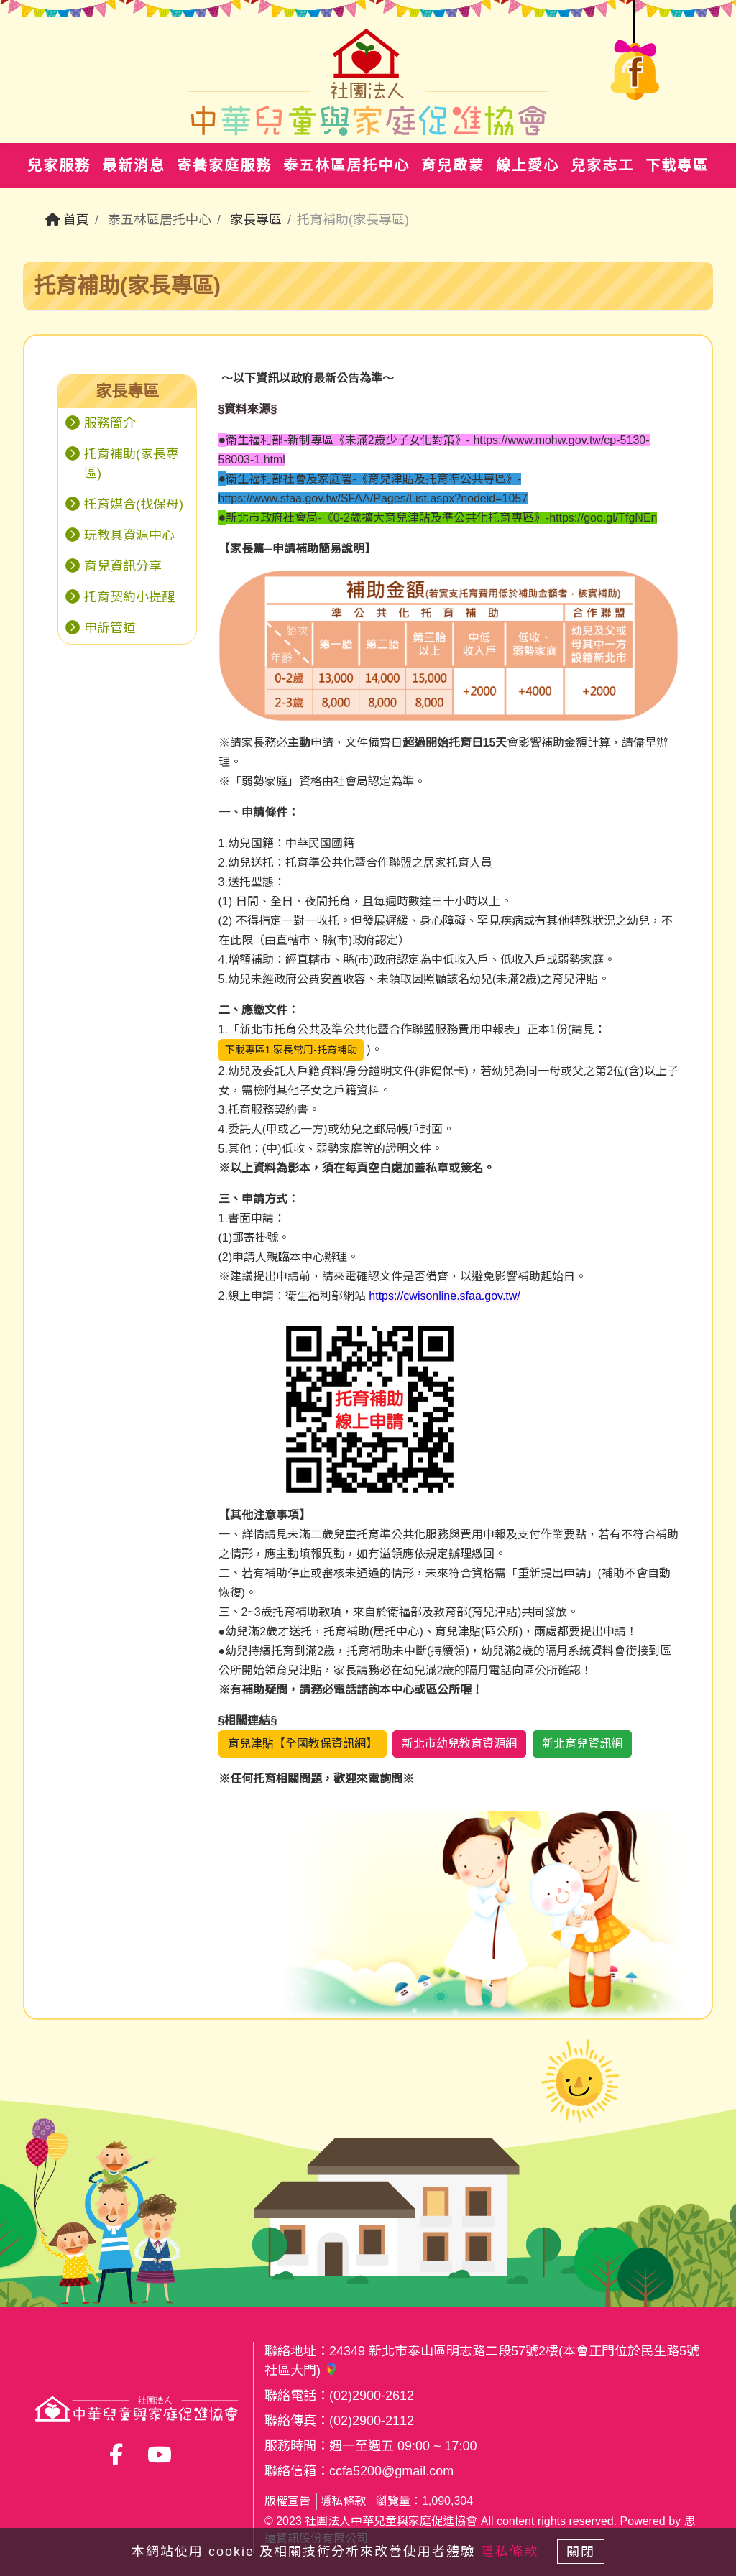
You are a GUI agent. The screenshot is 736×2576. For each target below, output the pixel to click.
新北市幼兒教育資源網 (459, 1743)
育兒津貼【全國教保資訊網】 (302, 1743)
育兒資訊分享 (123, 566)
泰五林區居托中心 (346, 165)
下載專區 (677, 165)
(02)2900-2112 (371, 2421)
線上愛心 (527, 165)
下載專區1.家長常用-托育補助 (291, 1050)
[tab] (127, 391)
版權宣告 (287, 2501)
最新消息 (133, 165)
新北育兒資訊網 (582, 1743)
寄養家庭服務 (224, 165)
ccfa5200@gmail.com (391, 2471)
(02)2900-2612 (371, 2395)
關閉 (587, 2549)
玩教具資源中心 (129, 535)
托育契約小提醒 (129, 597)
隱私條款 (343, 2501)
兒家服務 (59, 165)
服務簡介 (110, 423)
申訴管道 (110, 628)
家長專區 (256, 220)
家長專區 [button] (127, 391)
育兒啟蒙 (452, 165)
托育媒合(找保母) (133, 504)
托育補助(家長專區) (131, 464)
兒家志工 (602, 165)
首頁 (67, 220)
